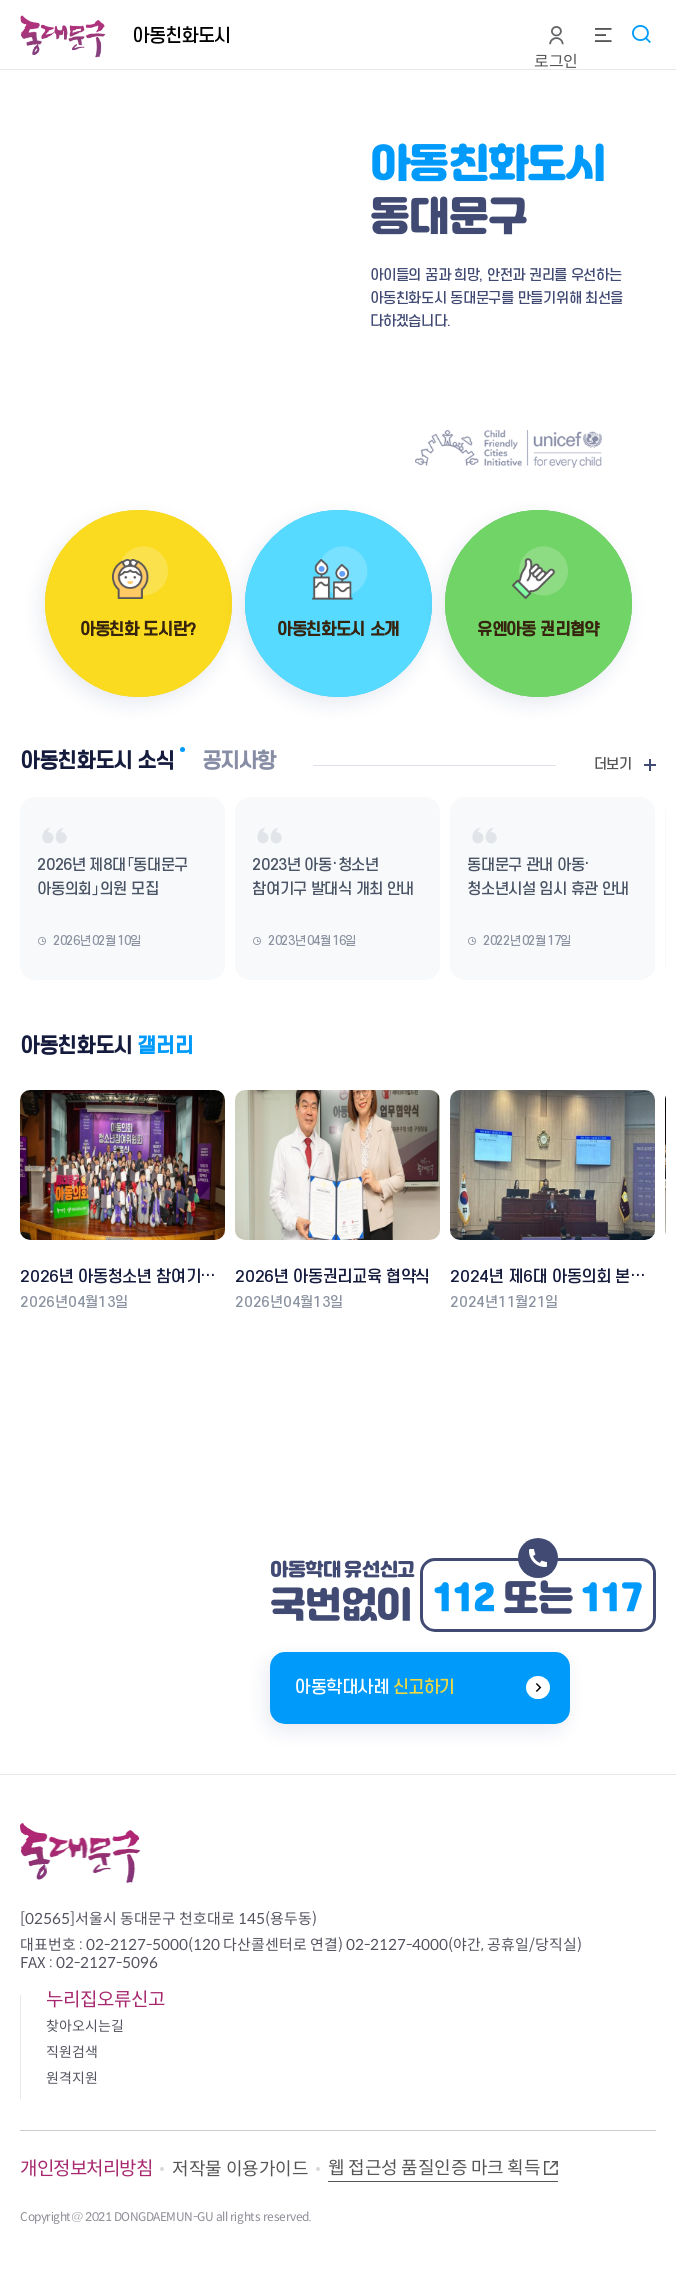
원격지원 (72, 2078)
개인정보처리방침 (86, 2168)
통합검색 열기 (641, 33)
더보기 (613, 764)
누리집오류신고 (105, 1999)
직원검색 (72, 2052)
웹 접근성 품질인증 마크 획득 (434, 2168)
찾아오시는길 (85, 2026)
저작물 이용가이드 (240, 2169)
